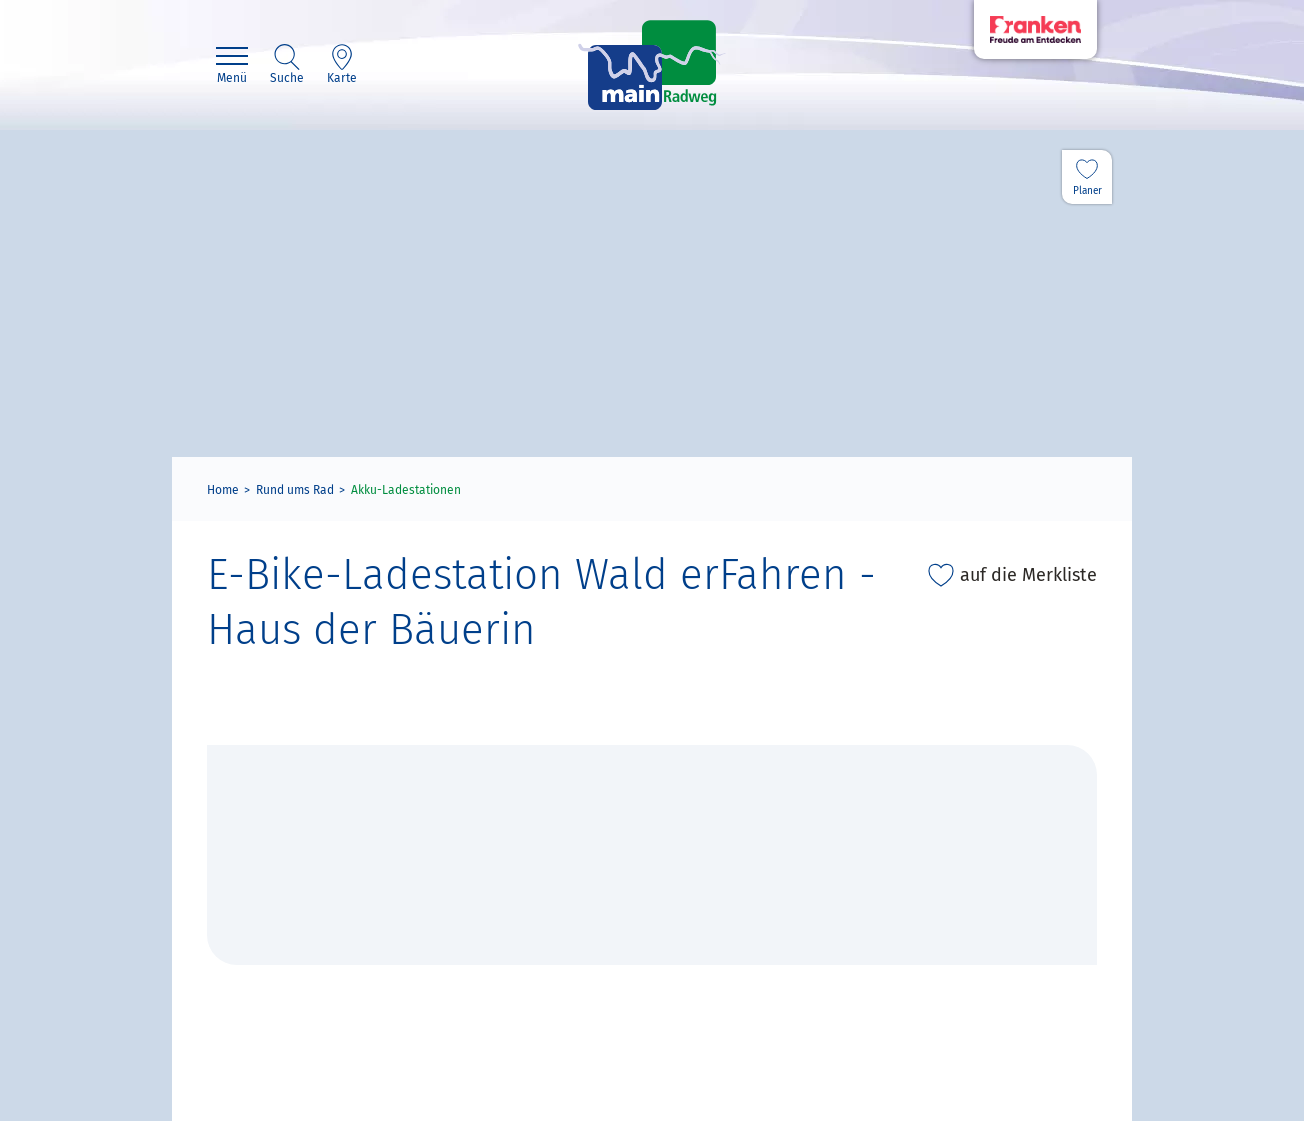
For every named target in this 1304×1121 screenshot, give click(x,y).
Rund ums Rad (295, 490)
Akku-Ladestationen (406, 490)
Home (223, 490)
